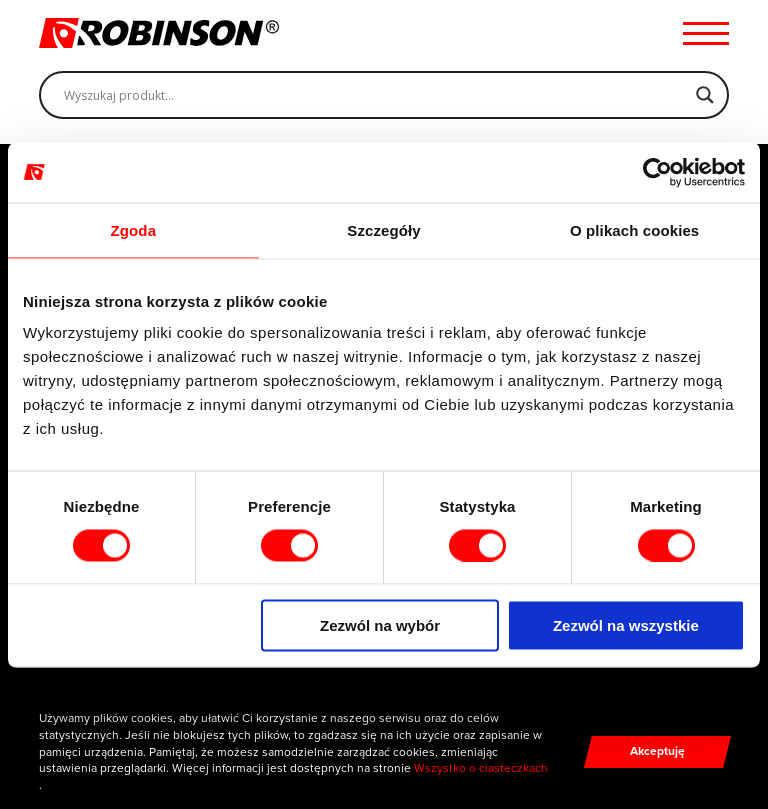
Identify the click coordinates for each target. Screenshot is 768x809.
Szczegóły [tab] (383, 229)
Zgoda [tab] (134, 229)
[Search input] (375, 95)
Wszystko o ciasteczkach (481, 768)
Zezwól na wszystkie (626, 625)
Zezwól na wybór (380, 625)
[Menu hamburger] (706, 33)
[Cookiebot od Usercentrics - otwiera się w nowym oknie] (657, 172)
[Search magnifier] (705, 95)
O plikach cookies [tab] (634, 229)
